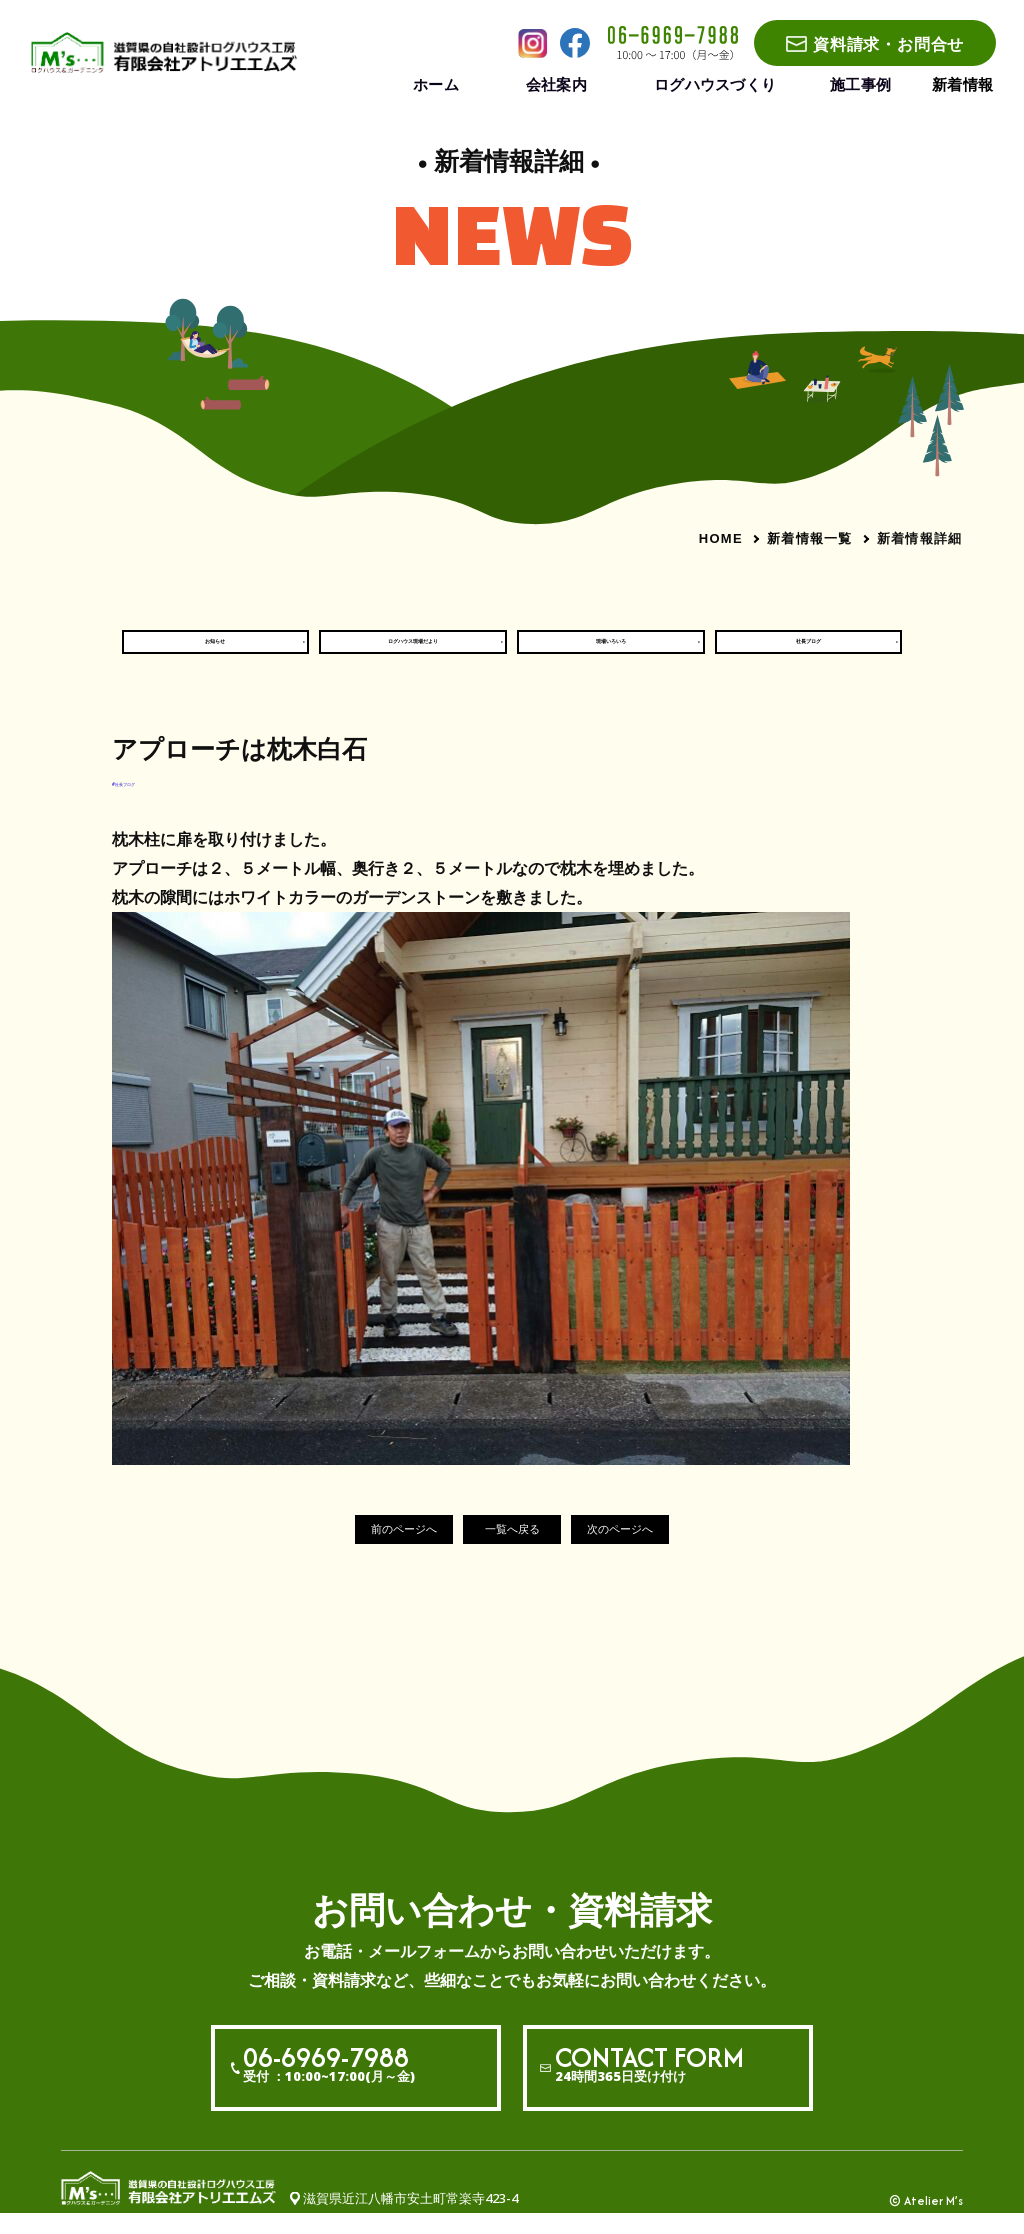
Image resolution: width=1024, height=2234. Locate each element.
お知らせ (215, 651)
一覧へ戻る (512, 1550)
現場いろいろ (611, 651)
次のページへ (656, 1550)
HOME (721, 538)
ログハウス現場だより (413, 651)
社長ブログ (809, 651)
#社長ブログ (149, 801)
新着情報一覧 (810, 538)
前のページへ (368, 1550)
